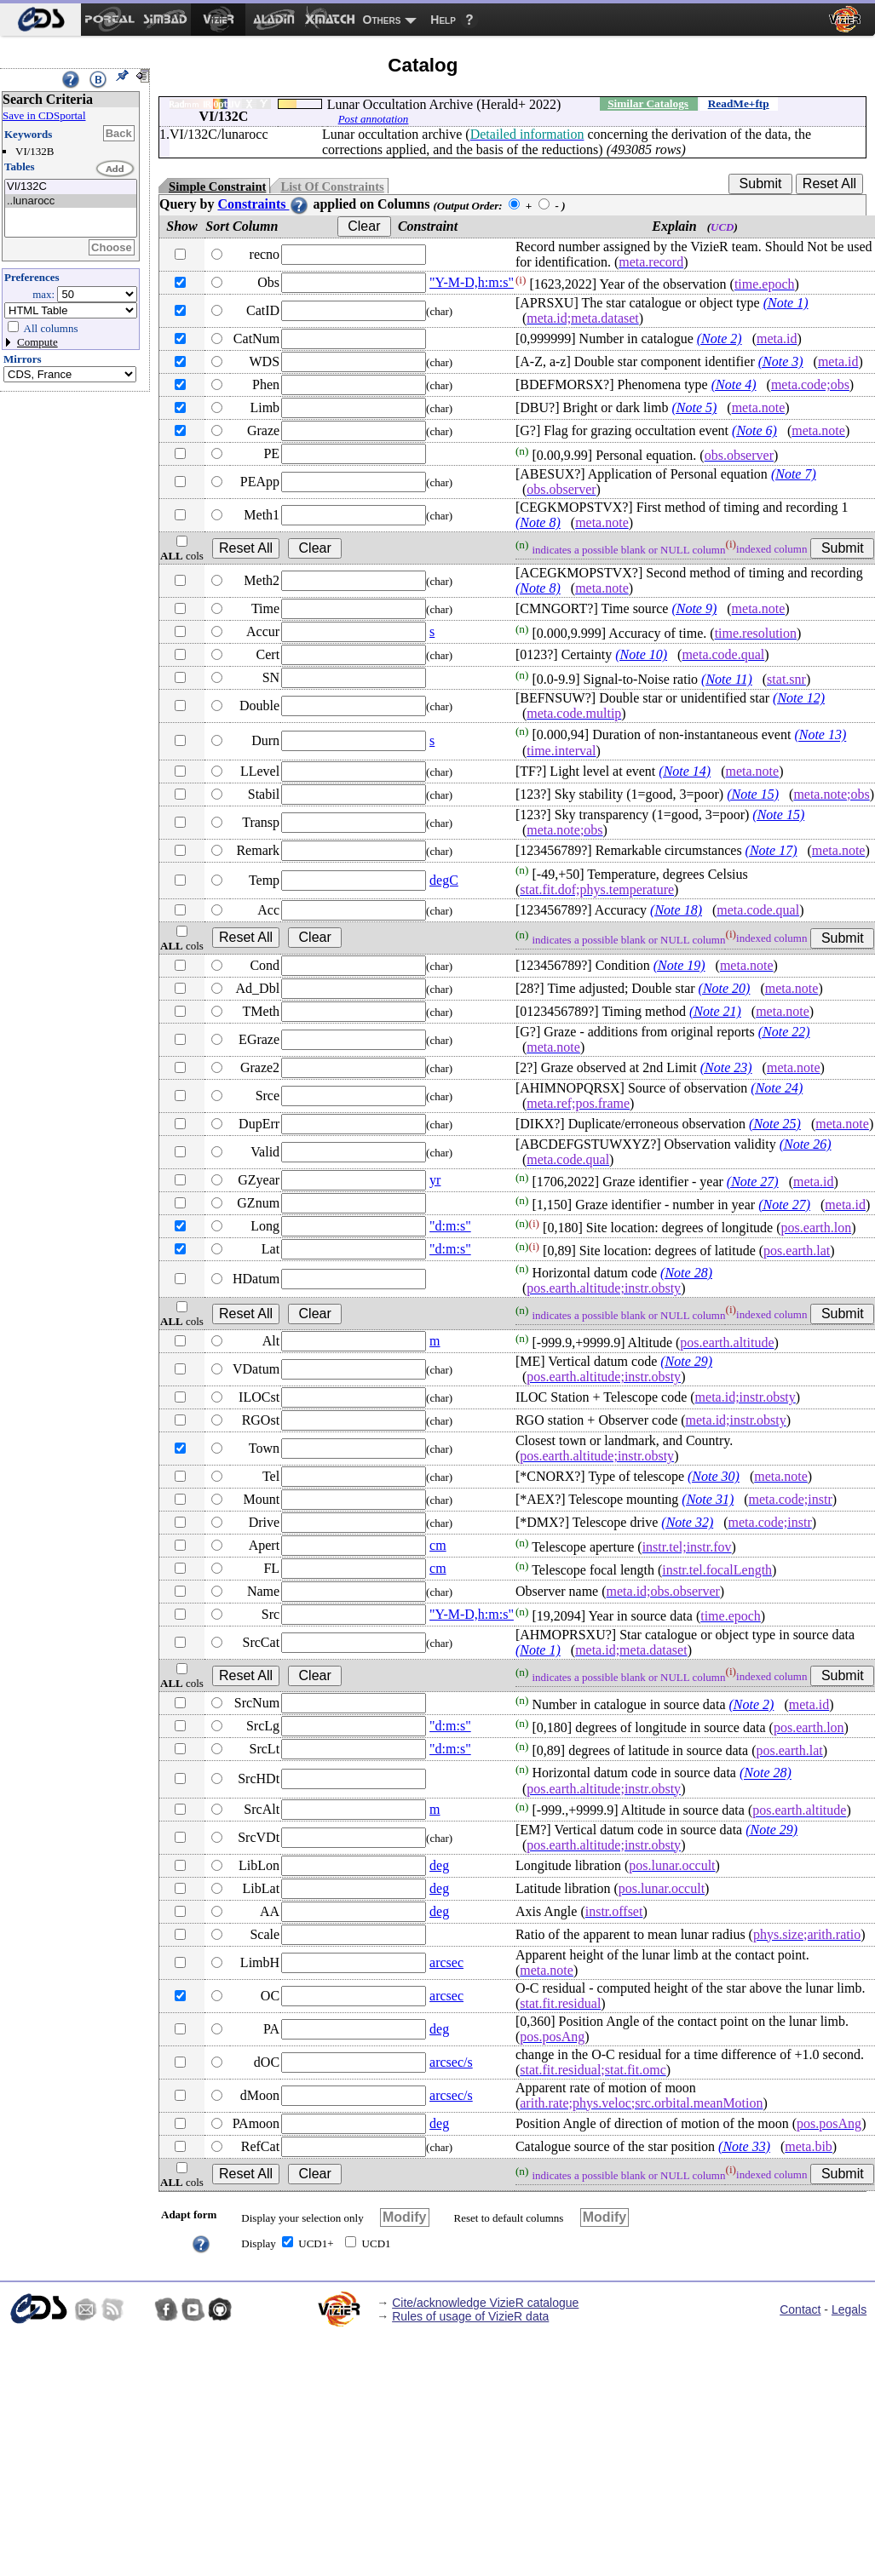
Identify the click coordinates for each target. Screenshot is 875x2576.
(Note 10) (641, 654)
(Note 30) (714, 1476)
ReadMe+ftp (738, 103)
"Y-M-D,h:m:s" (471, 282)
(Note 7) (793, 474)
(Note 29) (686, 1361)
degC (443, 880)
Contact (800, 2309)
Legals (849, 2309)
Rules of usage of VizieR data (470, 2316)
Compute (37, 342)
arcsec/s (451, 2062)
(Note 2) (719, 338)
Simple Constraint (217, 186)
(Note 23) (726, 1067)
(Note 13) (820, 735)
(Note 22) (784, 1031)
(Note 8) (538, 522)
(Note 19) (679, 965)
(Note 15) (753, 794)
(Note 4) (734, 384)
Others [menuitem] (382, 19)
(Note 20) (725, 988)
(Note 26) (806, 1144)
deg (439, 1865)
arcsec (446, 1962)
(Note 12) (799, 698)
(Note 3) (780, 361)
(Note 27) (753, 1181)
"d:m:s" (450, 1226)
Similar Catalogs (647, 103)
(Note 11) (726, 679)
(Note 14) (685, 771)
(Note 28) (686, 1272)
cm (437, 1545)
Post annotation (373, 118)
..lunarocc (70, 201)
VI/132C (70, 187)
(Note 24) (777, 1088)
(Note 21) (715, 1011)
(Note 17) (771, 850)
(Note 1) (786, 302)
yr (434, 1180)
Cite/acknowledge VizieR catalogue (485, 2302)
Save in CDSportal (44, 115)
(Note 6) (754, 430)
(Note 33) (744, 2146)
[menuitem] (40, 19)
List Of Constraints (331, 186)
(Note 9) (694, 608)
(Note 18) (676, 910)
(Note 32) (687, 1522)
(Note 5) (694, 407)
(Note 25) (775, 1123)
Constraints (263, 204)
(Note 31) (708, 1499)
